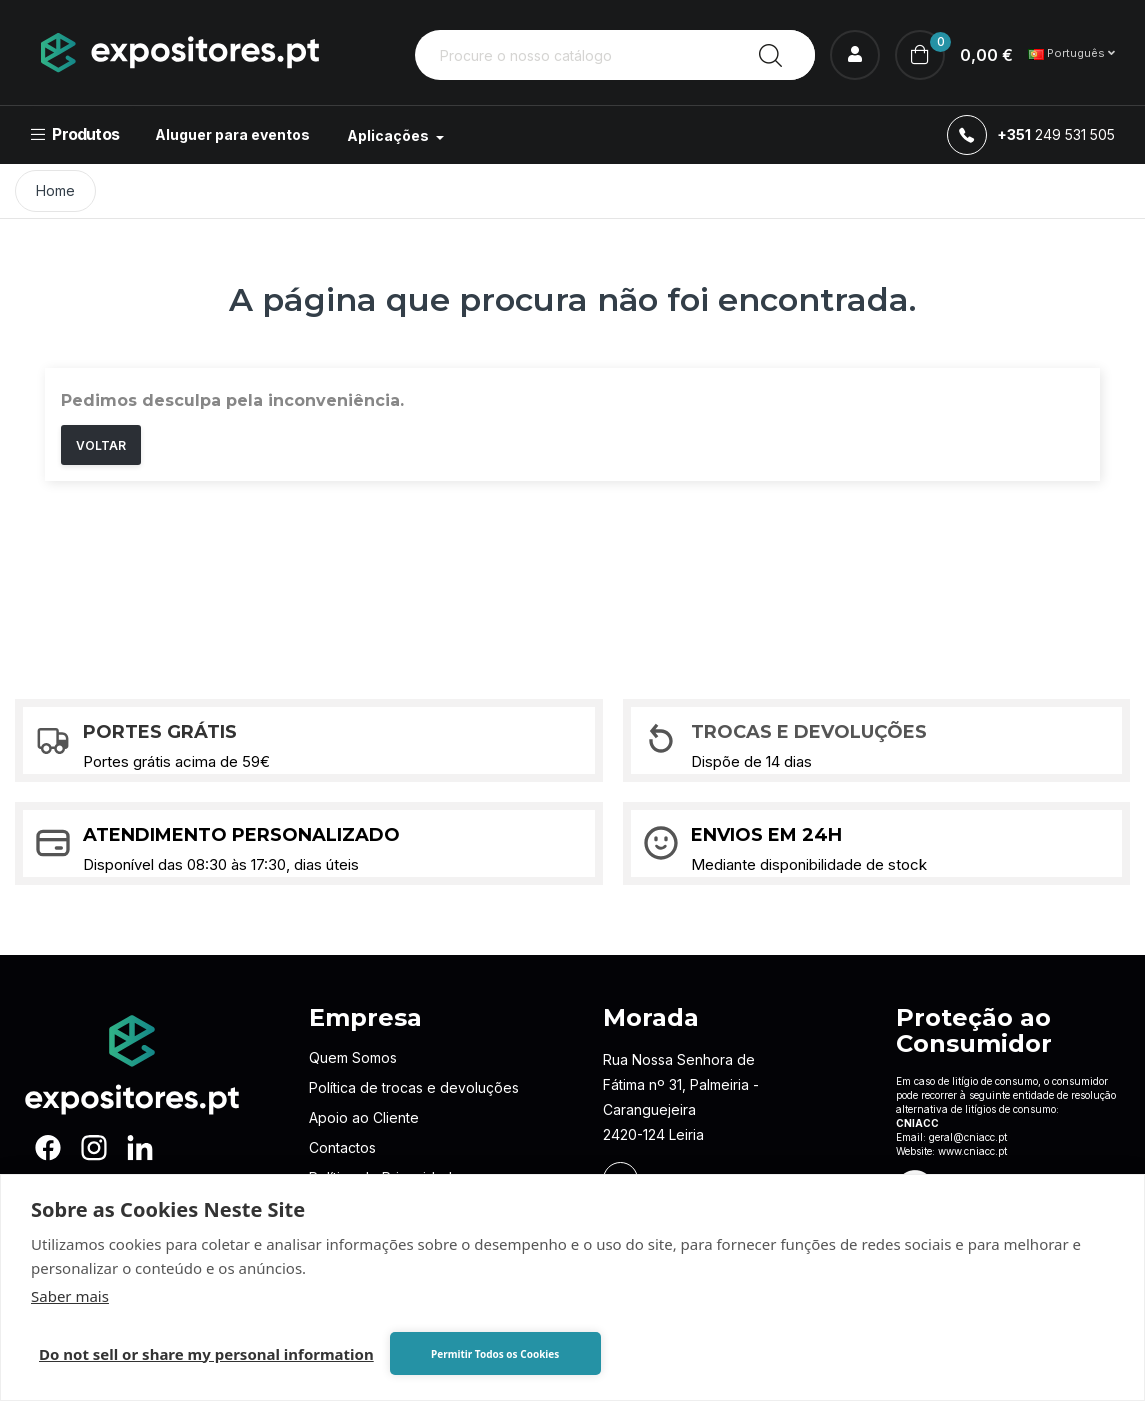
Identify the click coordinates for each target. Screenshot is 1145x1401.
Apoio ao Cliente (364, 1117)
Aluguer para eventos (232, 134)
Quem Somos (353, 1057)
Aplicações (389, 135)
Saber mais (70, 1296)
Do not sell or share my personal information (206, 1354)
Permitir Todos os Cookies (495, 1354)
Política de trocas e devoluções (414, 1087)
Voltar (101, 445)
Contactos (342, 1147)
